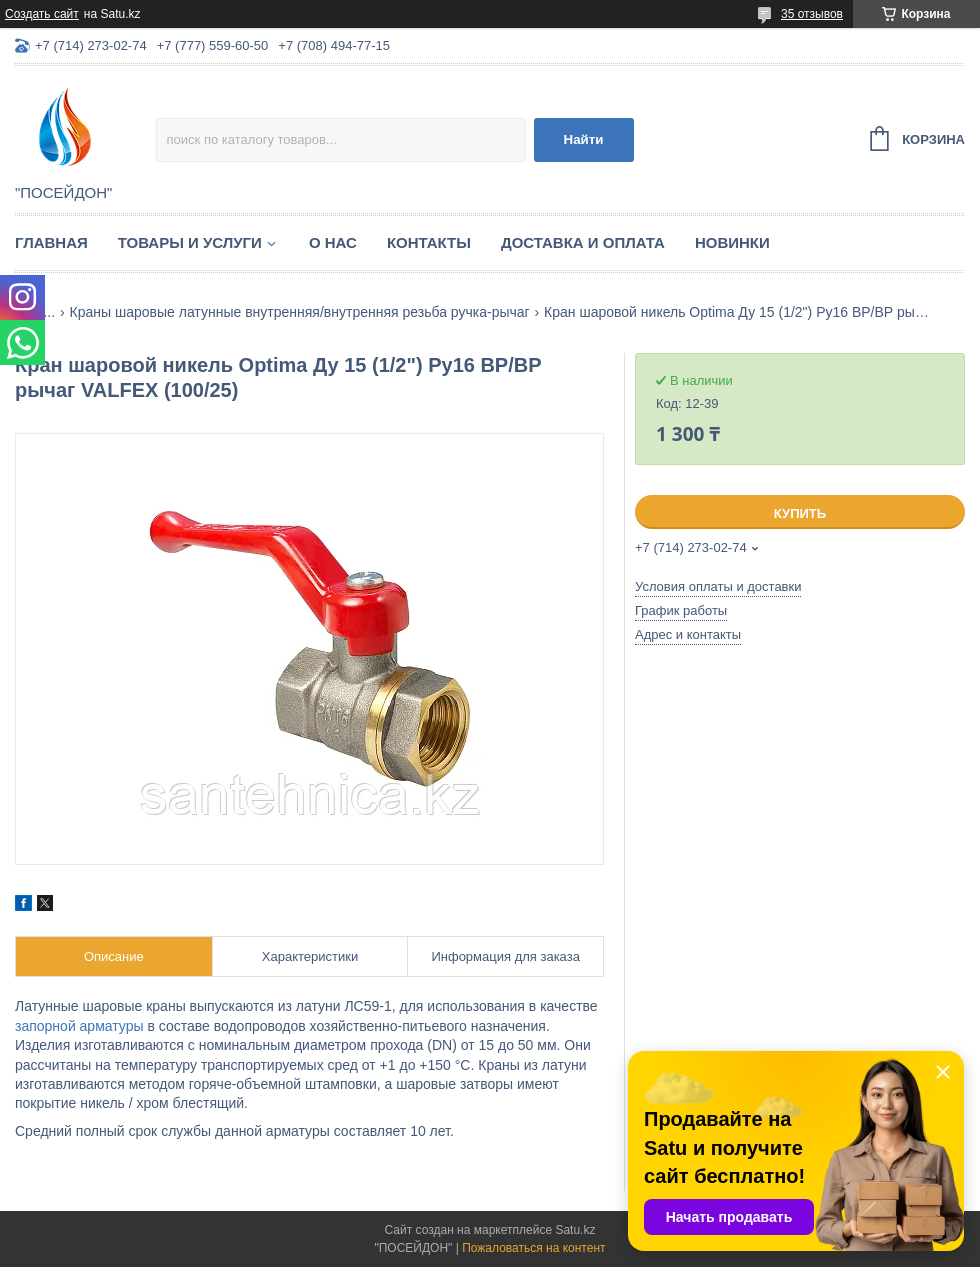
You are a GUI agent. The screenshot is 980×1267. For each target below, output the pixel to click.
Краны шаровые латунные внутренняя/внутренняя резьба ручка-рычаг (300, 312)
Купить (800, 513)
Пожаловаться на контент (533, 1248)
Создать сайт (42, 14)
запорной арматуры (79, 1026)
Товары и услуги (190, 242)
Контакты (429, 242)
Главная (51, 242)
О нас (333, 242)
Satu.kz (575, 1230)
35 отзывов (812, 14)
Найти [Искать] (584, 139)
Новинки (732, 242)
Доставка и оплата (583, 242)
